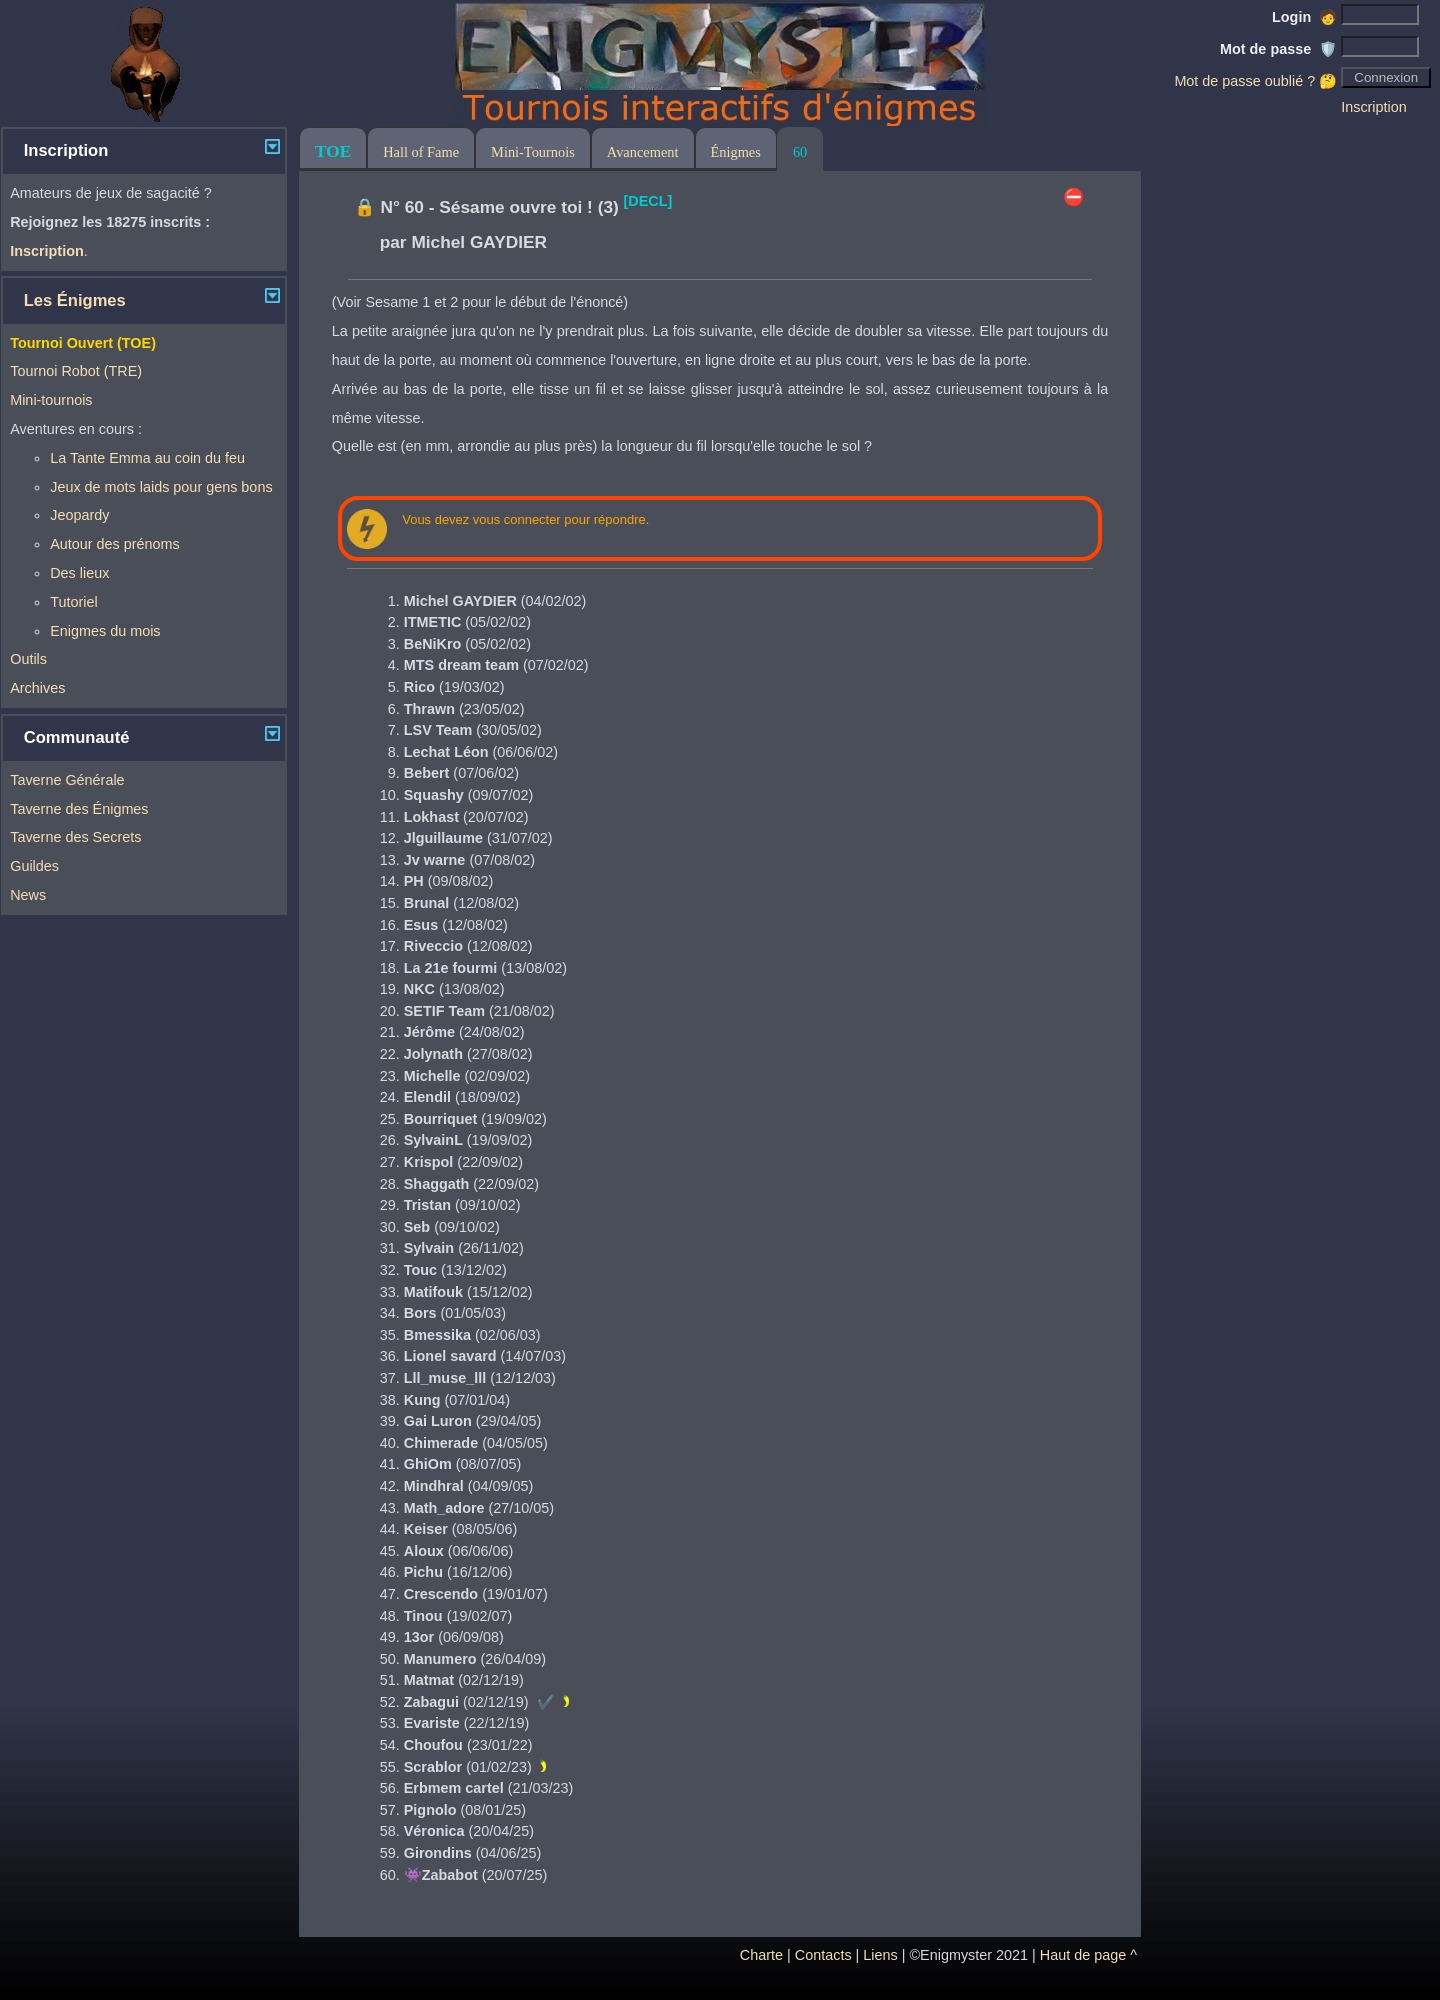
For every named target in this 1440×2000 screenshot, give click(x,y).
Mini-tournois (51, 400)
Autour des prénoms (115, 544)
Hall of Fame (421, 152)
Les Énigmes (75, 300)
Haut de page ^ (1088, 1955)
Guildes (34, 866)
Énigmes (736, 152)
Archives (37, 688)
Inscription (1374, 107)
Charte (761, 1955)
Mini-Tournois (533, 152)
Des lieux (79, 573)
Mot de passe (1278, 49)
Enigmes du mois (105, 631)
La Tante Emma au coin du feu (147, 458)
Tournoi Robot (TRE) (76, 371)
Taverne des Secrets (75, 837)
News (28, 895)
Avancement (643, 152)
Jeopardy (79, 515)
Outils (28, 659)
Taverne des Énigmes (79, 809)
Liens (880, 1955)
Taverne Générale (67, 780)
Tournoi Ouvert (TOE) (83, 343)
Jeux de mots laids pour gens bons (161, 487)
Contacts (823, 1955)
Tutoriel (73, 602)
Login (1304, 17)
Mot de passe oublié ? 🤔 (1255, 81)
